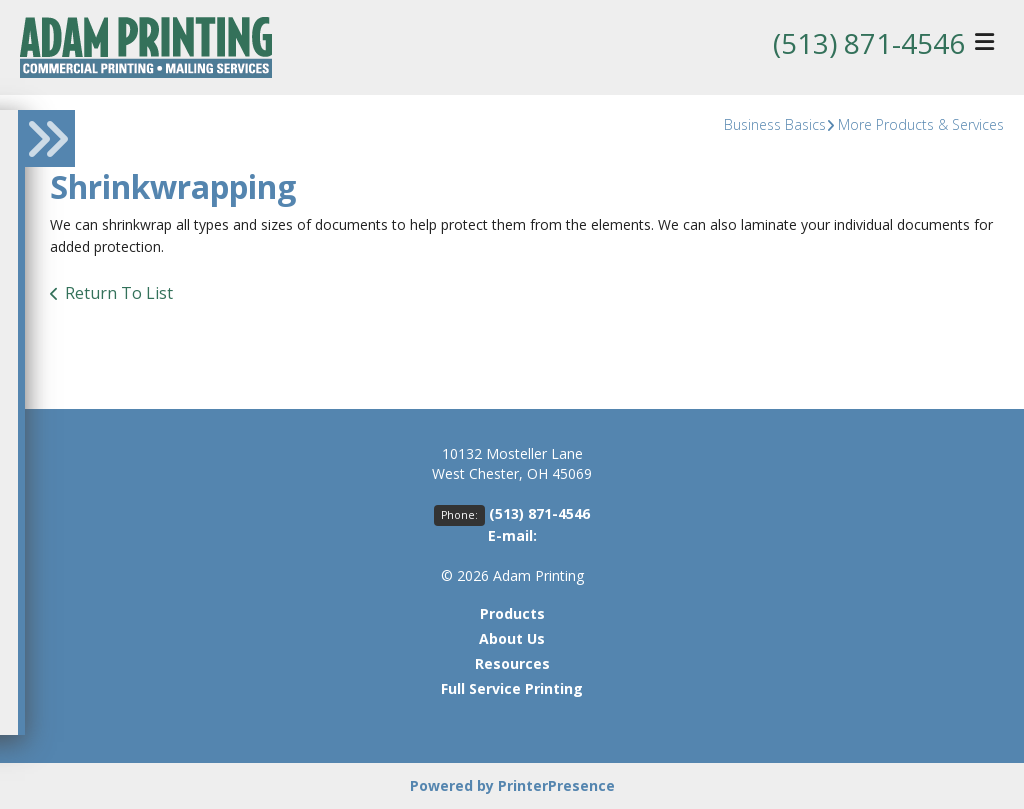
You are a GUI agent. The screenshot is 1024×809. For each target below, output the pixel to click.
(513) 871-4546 (869, 43)
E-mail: (512, 535)
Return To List (119, 293)
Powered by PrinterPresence (512, 785)
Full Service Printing (512, 688)
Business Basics (775, 124)
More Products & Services (921, 124)
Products (512, 613)
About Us (512, 638)
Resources (512, 663)
